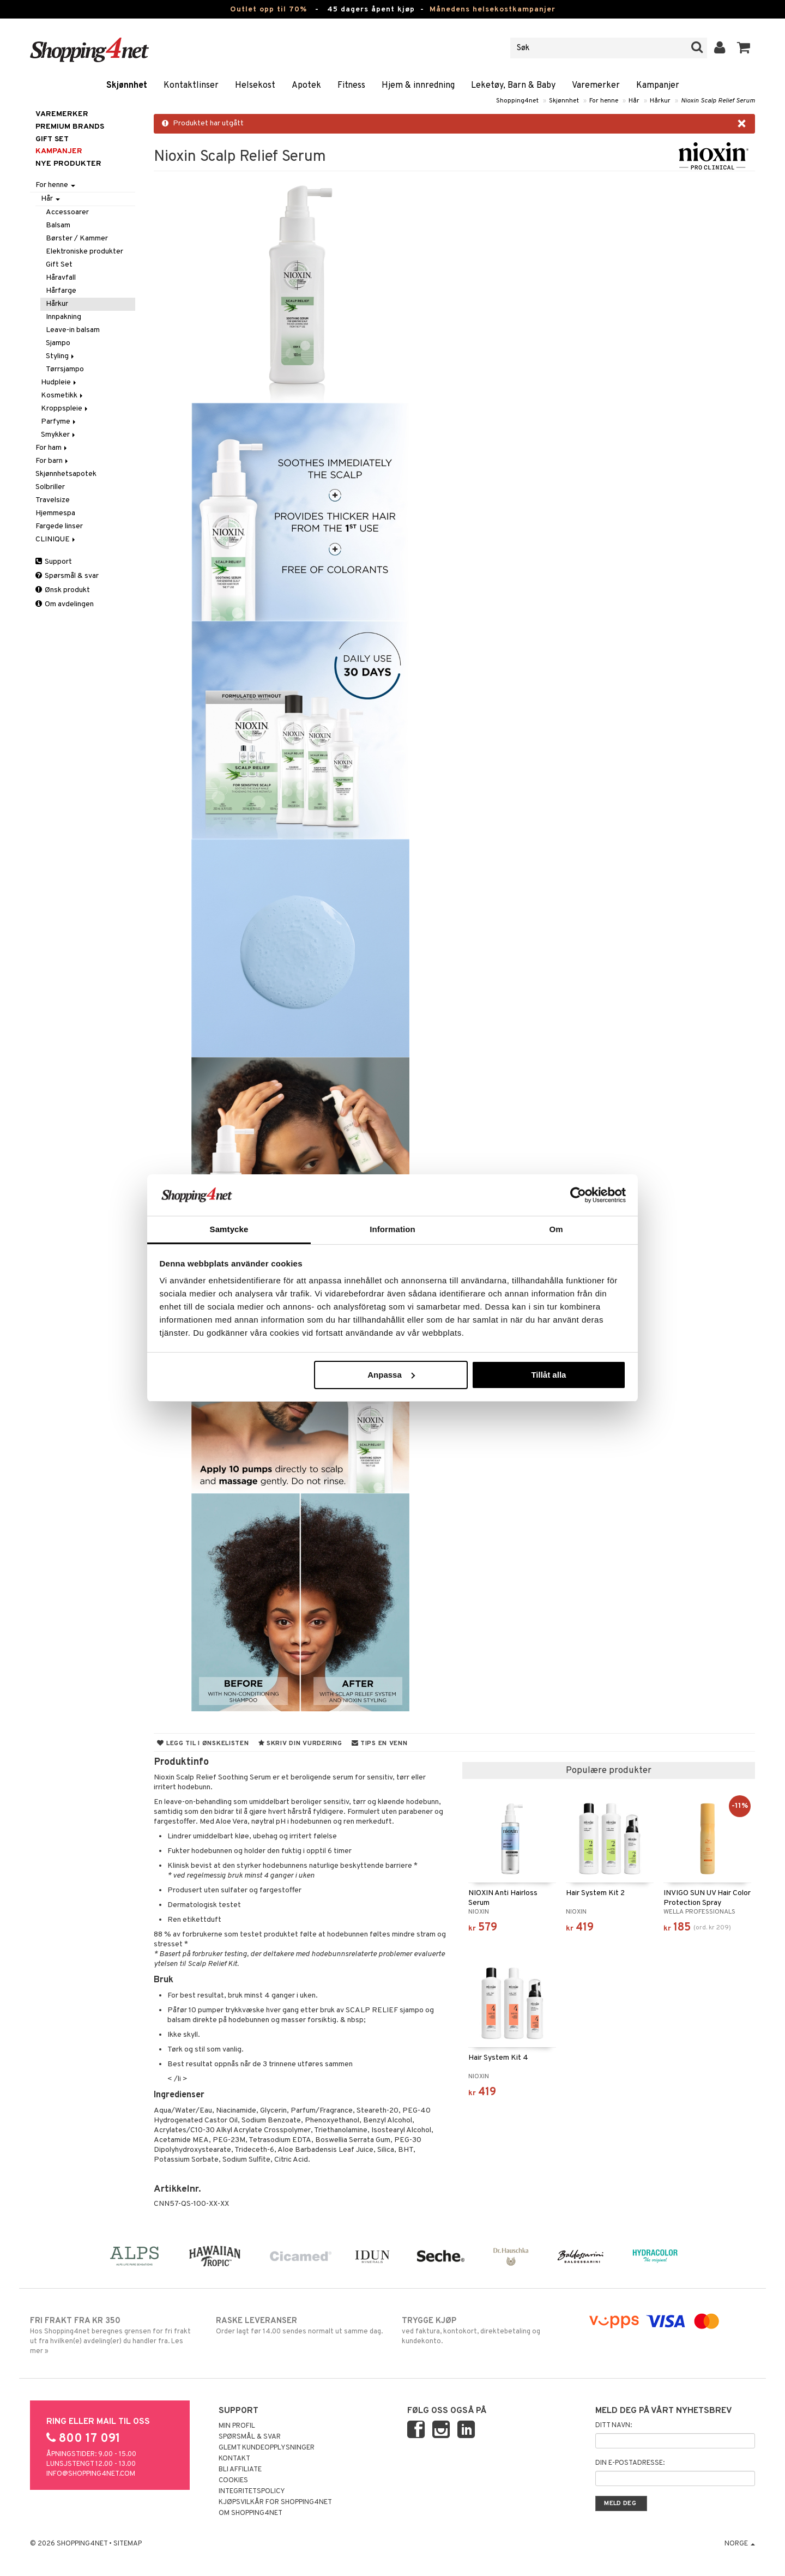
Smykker (59, 434)
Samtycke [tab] (229, 1229)
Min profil (237, 2426)
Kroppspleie (65, 408)
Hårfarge (61, 290)
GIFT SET (52, 139)
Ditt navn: (613, 2425)
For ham (52, 448)
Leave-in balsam (73, 330)
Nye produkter (68, 163)
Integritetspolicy (252, 2491)
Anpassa (391, 1374)
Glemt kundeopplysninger (267, 2448)
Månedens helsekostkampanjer (492, 9)
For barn (52, 461)
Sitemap (127, 2543)
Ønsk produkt (62, 590)
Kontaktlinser (191, 85)
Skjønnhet (126, 85)
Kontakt (234, 2458)
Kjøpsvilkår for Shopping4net (275, 2502)
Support (53, 561)
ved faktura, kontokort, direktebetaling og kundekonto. (485, 2330)
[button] (744, 48)
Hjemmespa (55, 513)
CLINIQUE (56, 539)
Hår (634, 100)
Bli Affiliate (240, 2469)
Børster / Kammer (77, 238)
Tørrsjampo (65, 369)
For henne (603, 100)
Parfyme (59, 421)
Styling (61, 356)
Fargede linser (59, 526)
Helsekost (255, 85)
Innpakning (63, 317)
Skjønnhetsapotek (65, 474)
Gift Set (59, 264)
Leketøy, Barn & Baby (513, 85)
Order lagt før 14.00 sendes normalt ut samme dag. (299, 2325)
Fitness (351, 85)
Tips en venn (380, 1743)
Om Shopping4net (250, 2513)
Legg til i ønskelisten (203, 1743)
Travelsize (52, 500)
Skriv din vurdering (300, 1743)
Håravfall (61, 277)
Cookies (233, 2480)
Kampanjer (657, 85)
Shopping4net (517, 100)
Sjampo (58, 343)
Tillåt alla (548, 1374)
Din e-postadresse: (630, 2463)
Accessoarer (67, 212)
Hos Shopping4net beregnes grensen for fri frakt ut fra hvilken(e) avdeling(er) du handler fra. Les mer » (113, 2335)
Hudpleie (59, 382)
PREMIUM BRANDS (69, 126)
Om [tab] (556, 1229)
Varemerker (596, 85)
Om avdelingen (64, 604)
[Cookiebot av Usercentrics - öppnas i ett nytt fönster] (578, 1195)
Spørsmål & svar (67, 576)
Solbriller (50, 487)
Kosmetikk (62, 395)
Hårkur (660, 100)
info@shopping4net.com (90, 2474)
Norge (739, 2543)
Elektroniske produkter (84, 251)
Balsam (58, 225)
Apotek (306, 85)
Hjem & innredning (418, 85)
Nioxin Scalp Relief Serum (718, 100)
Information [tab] (392, 1229)
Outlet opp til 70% (268, 9)
